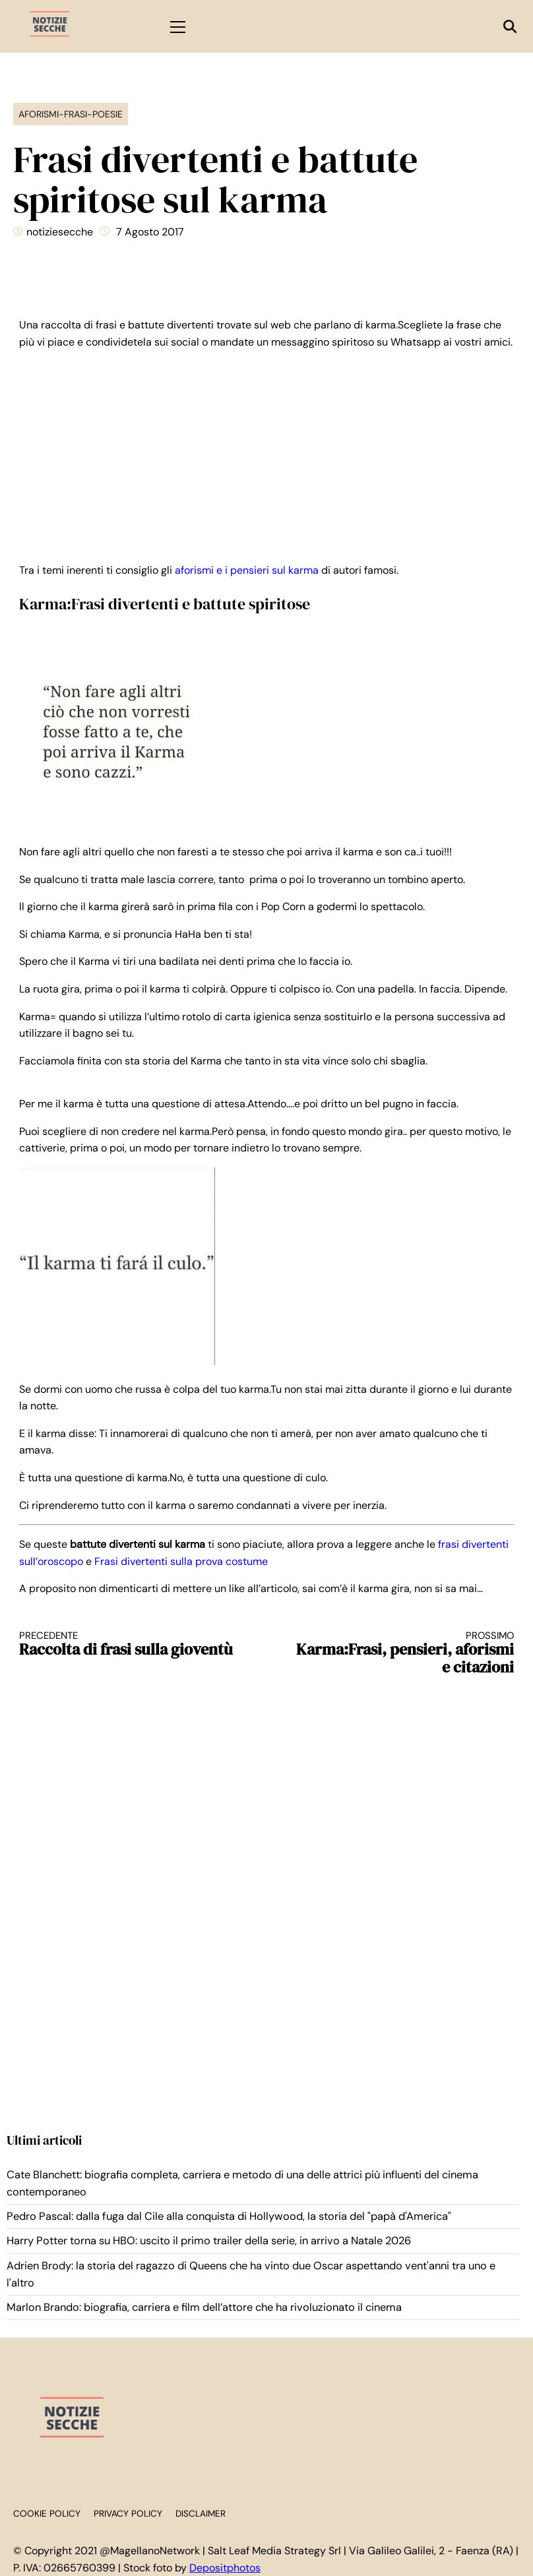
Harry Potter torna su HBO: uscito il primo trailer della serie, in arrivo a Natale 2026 (209, 2241)
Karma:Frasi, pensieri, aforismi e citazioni (403, 1653)
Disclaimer (200, 2513)
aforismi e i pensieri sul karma (247, 570)
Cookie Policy (46, 2513)
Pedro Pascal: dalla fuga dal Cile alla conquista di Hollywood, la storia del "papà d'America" (229, 2216)
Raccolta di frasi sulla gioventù (130, 1644)
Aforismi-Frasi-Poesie (70, 114)
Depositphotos (225, 2568)
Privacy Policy (128, 2513)
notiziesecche (59, 232)
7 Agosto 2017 (150, 232)
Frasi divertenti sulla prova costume (181, 1561)
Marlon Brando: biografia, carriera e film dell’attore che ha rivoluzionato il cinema (204, 2307)
